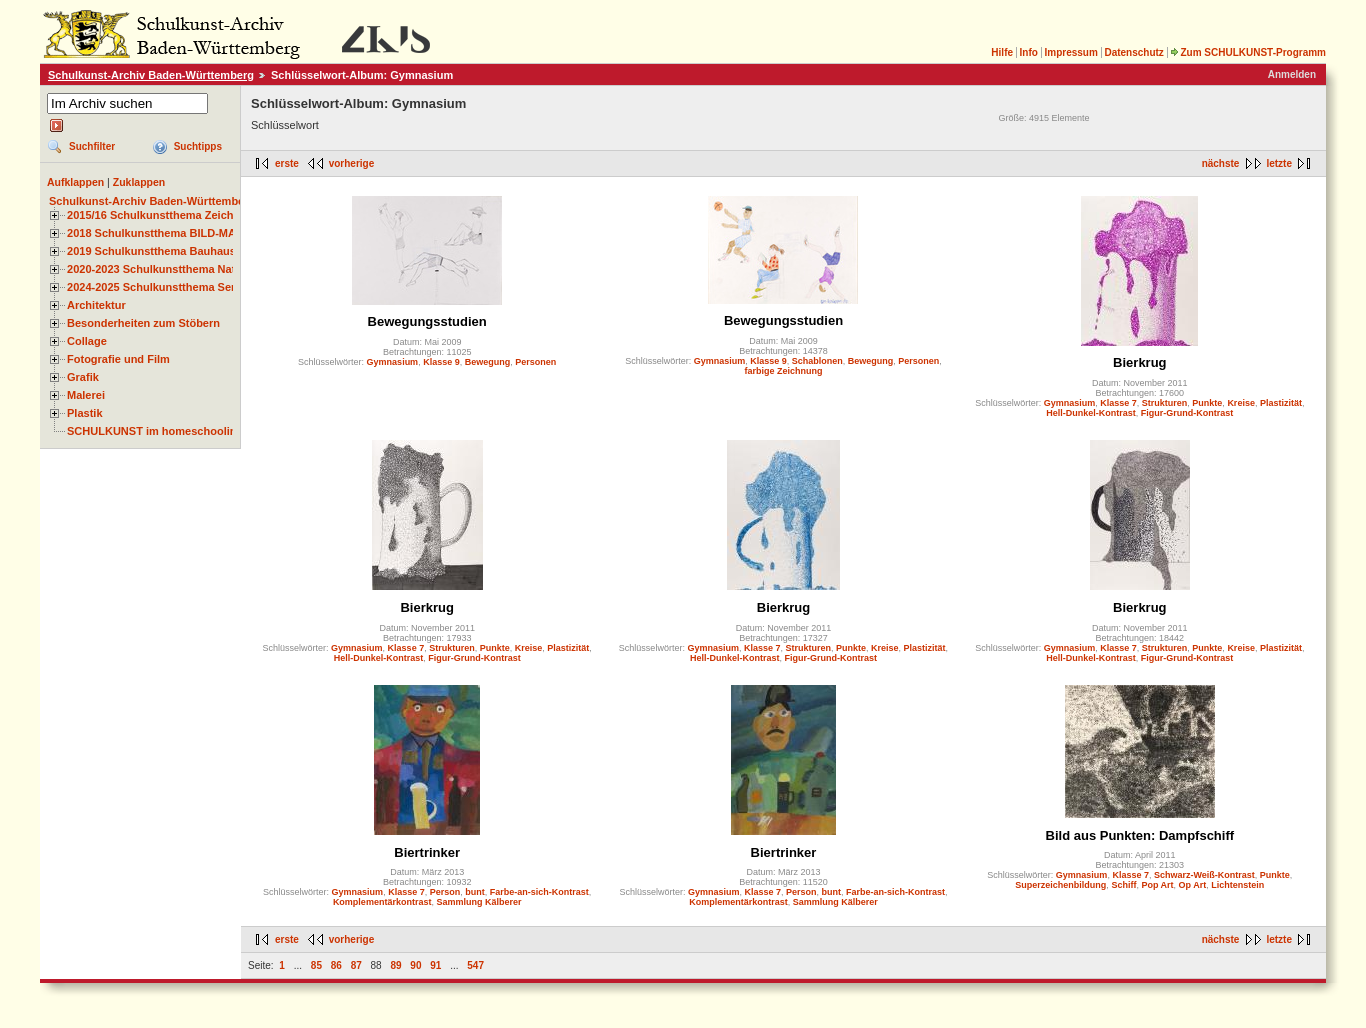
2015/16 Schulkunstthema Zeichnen (160, 215)
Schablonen (817, 361)
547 (475, 965)
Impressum (1070, 52)
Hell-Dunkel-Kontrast (1091, 413)
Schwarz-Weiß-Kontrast (1204, 875)
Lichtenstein (1237, 885)
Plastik (85, 413)
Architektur (96, 305)
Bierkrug (1139, 362)
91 (435, 965)
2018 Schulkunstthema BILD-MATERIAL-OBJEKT (195, 233)
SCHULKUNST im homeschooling (155, 431)
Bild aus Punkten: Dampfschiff (1140, 835)
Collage (87, 341)
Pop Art (1157, 885)
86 (336, 965)
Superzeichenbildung (1060, 885)
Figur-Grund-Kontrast (1187, 413)
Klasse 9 (441, 362)
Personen (535, 362)
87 (356, 965)
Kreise (1241, 403)
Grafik (83, 377)
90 (415, 965)
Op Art (1193, 885)
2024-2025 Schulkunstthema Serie (156, 287)
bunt (475, 892)
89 (395, 965)
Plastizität (1281, 403)
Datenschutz (1133, 52)
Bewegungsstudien (427, 321)
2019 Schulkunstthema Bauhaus (151, 251)
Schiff (1123, 885)
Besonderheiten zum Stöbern (143, 323)
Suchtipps (198, 146)
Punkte (1207, 403)
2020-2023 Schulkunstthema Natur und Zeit (179, 269)
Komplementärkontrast (382, 902)
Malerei (86, 395)
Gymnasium (393, 362)
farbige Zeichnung (783, 371)
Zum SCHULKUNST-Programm (1248, 52)
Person (445, 892)
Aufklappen (75, 182)
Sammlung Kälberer (478, 902)
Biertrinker (427, 852)
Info (1029, 52)
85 (316, 965)
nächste (1221, 163)
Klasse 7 (1118, 403)
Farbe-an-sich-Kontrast (539, 892)
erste (287, 163)
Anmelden (1292, 74)
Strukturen (1165, 403)
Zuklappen (139, 182)
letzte (1279, 163)
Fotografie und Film (118, 359)
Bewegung (488, 362)
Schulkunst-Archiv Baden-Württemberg (151, 75)
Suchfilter (92, 146)
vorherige (352, 163)
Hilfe (1002, 52)
